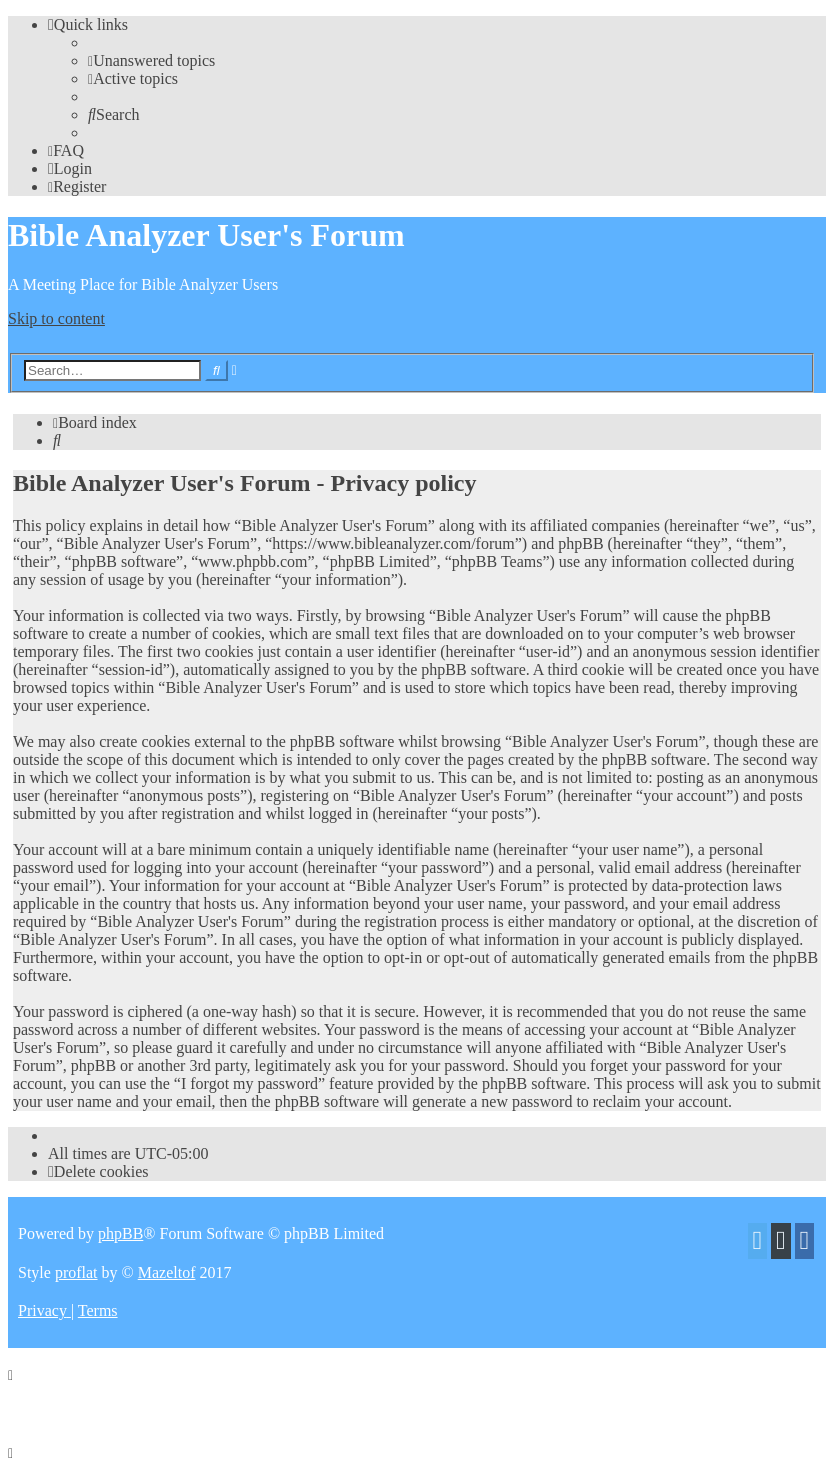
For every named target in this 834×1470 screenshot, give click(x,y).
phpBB (120, 1233)
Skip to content (56, 318)
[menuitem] (151, 60)
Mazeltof (167, 1272)
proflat (76, 1272)
